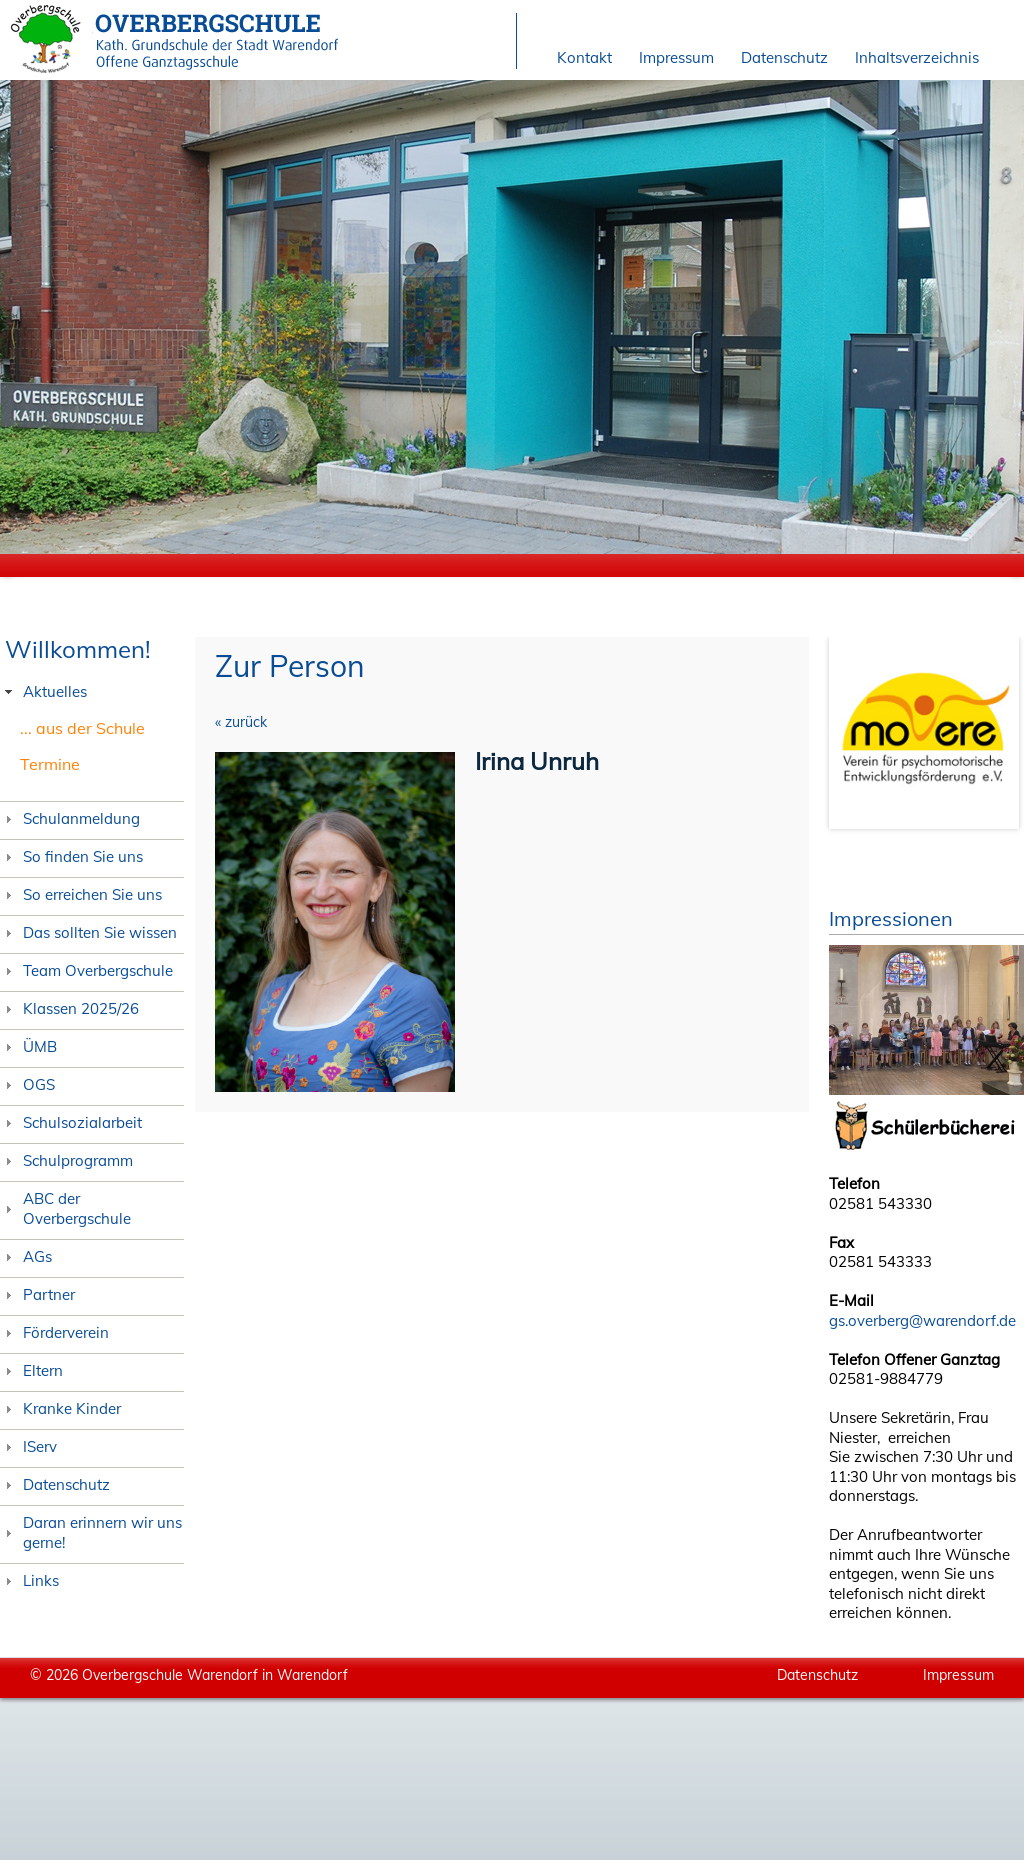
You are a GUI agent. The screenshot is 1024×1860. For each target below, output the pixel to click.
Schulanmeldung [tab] (70, 818)
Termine (50, 764)
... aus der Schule (82, 728)
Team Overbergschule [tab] (86, 970)
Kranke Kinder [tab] (60, 1408)
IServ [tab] (28, 1446)
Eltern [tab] (31, 1370)
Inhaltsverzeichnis (917, 57)
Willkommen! (78, 649)
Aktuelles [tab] (43, 691)
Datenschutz (784, 57)
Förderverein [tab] (54, 1332)
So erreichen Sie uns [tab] (81, 894)
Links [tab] (29, 1580)
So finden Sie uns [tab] (71, 856)
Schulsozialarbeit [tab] (71, 1122)
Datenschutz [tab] (55, 1484)
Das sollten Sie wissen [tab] (88, 932)
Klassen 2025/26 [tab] (69, 1008)
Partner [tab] (37, 1294)
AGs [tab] (26, 1256)
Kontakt (584, 57)
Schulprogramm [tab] (66, 1160)
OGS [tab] (27, 1084)
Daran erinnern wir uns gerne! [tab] (91, 1532)
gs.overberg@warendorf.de (922, 1320)
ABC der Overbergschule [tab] (65, 1208)
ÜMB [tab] (28, 1046)
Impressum (676, 57)
